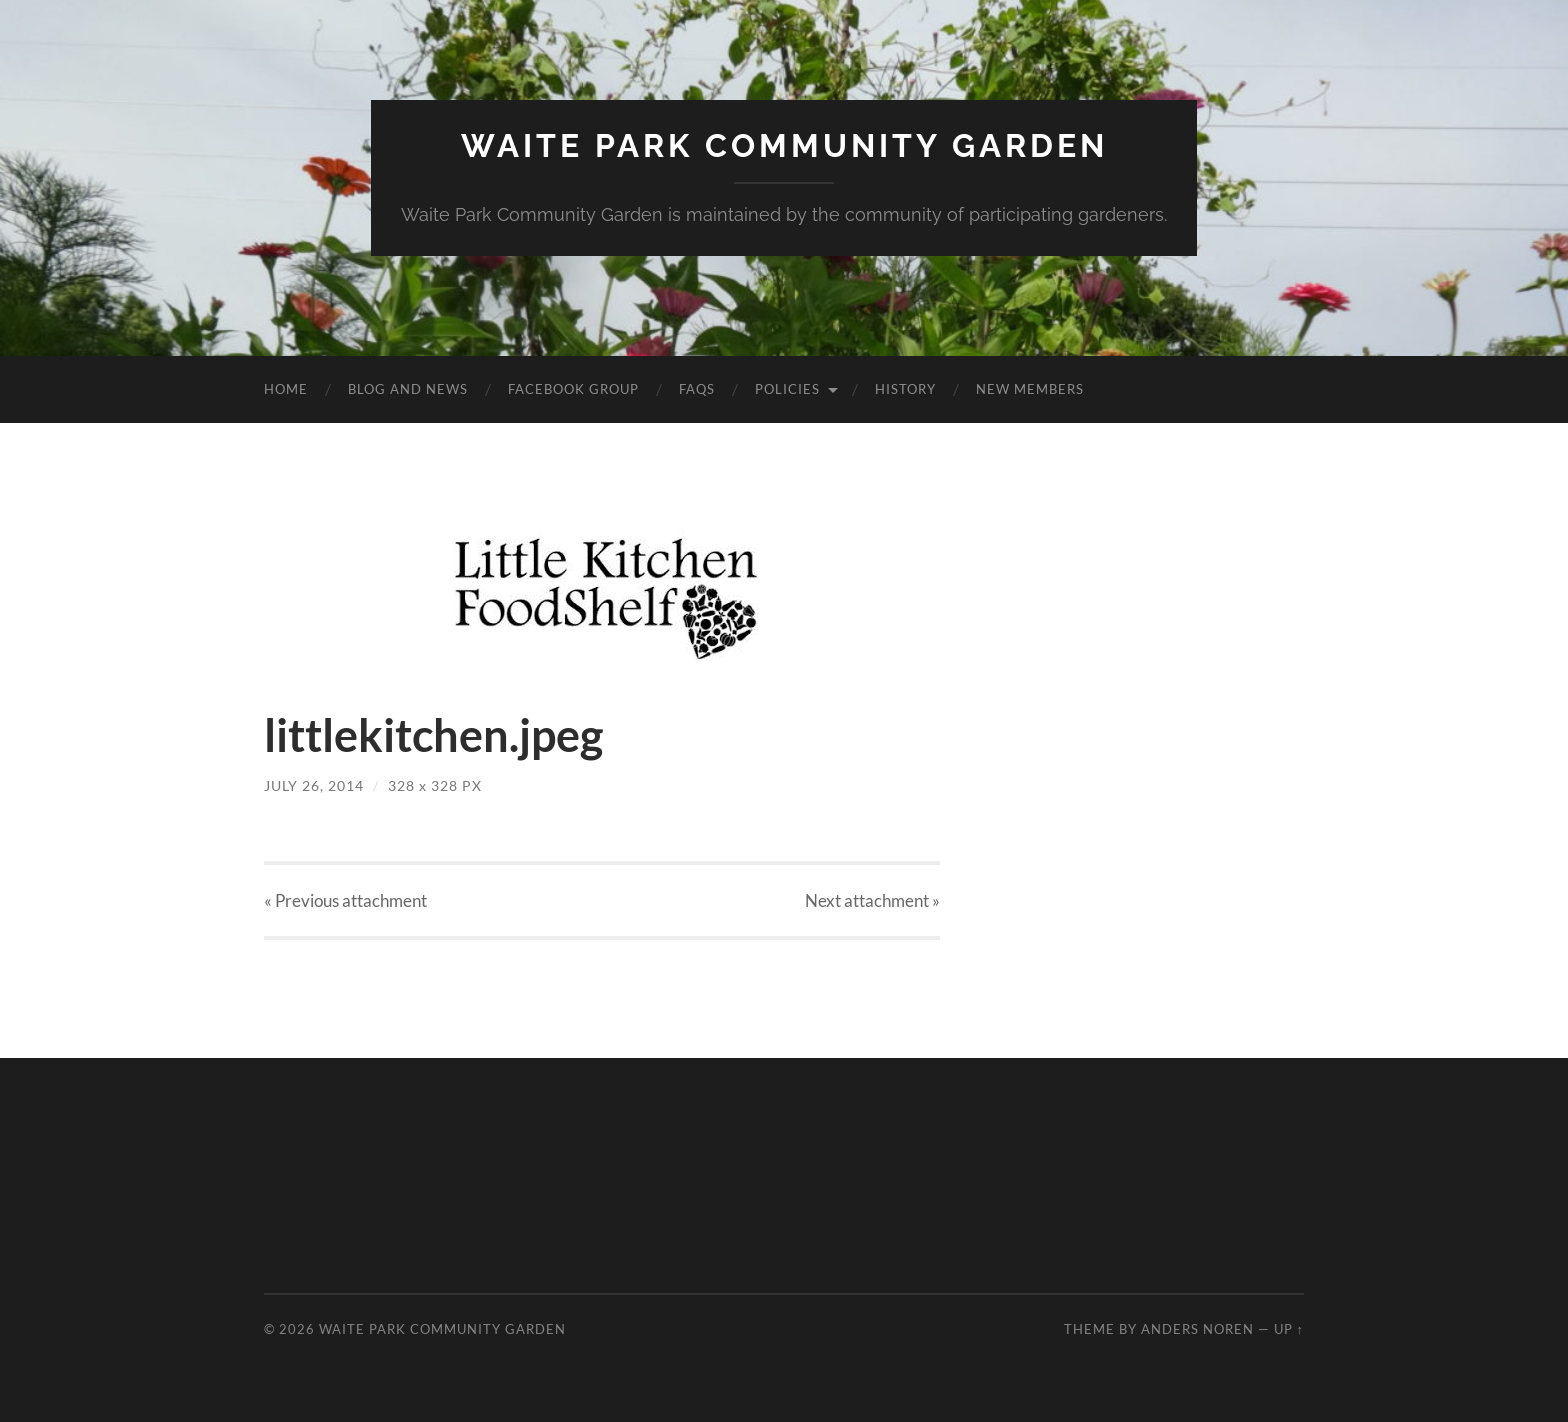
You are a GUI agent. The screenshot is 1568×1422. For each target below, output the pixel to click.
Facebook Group (573, 389)
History (905, 389)
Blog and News (408, 389)
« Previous (345, 900)
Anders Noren (1197, 1329)
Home (286, 389)
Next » (872, 900)
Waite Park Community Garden (784, 145)
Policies (787, 389)
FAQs (697, 389)
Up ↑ (1289, 1329)
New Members (1030, 389)
